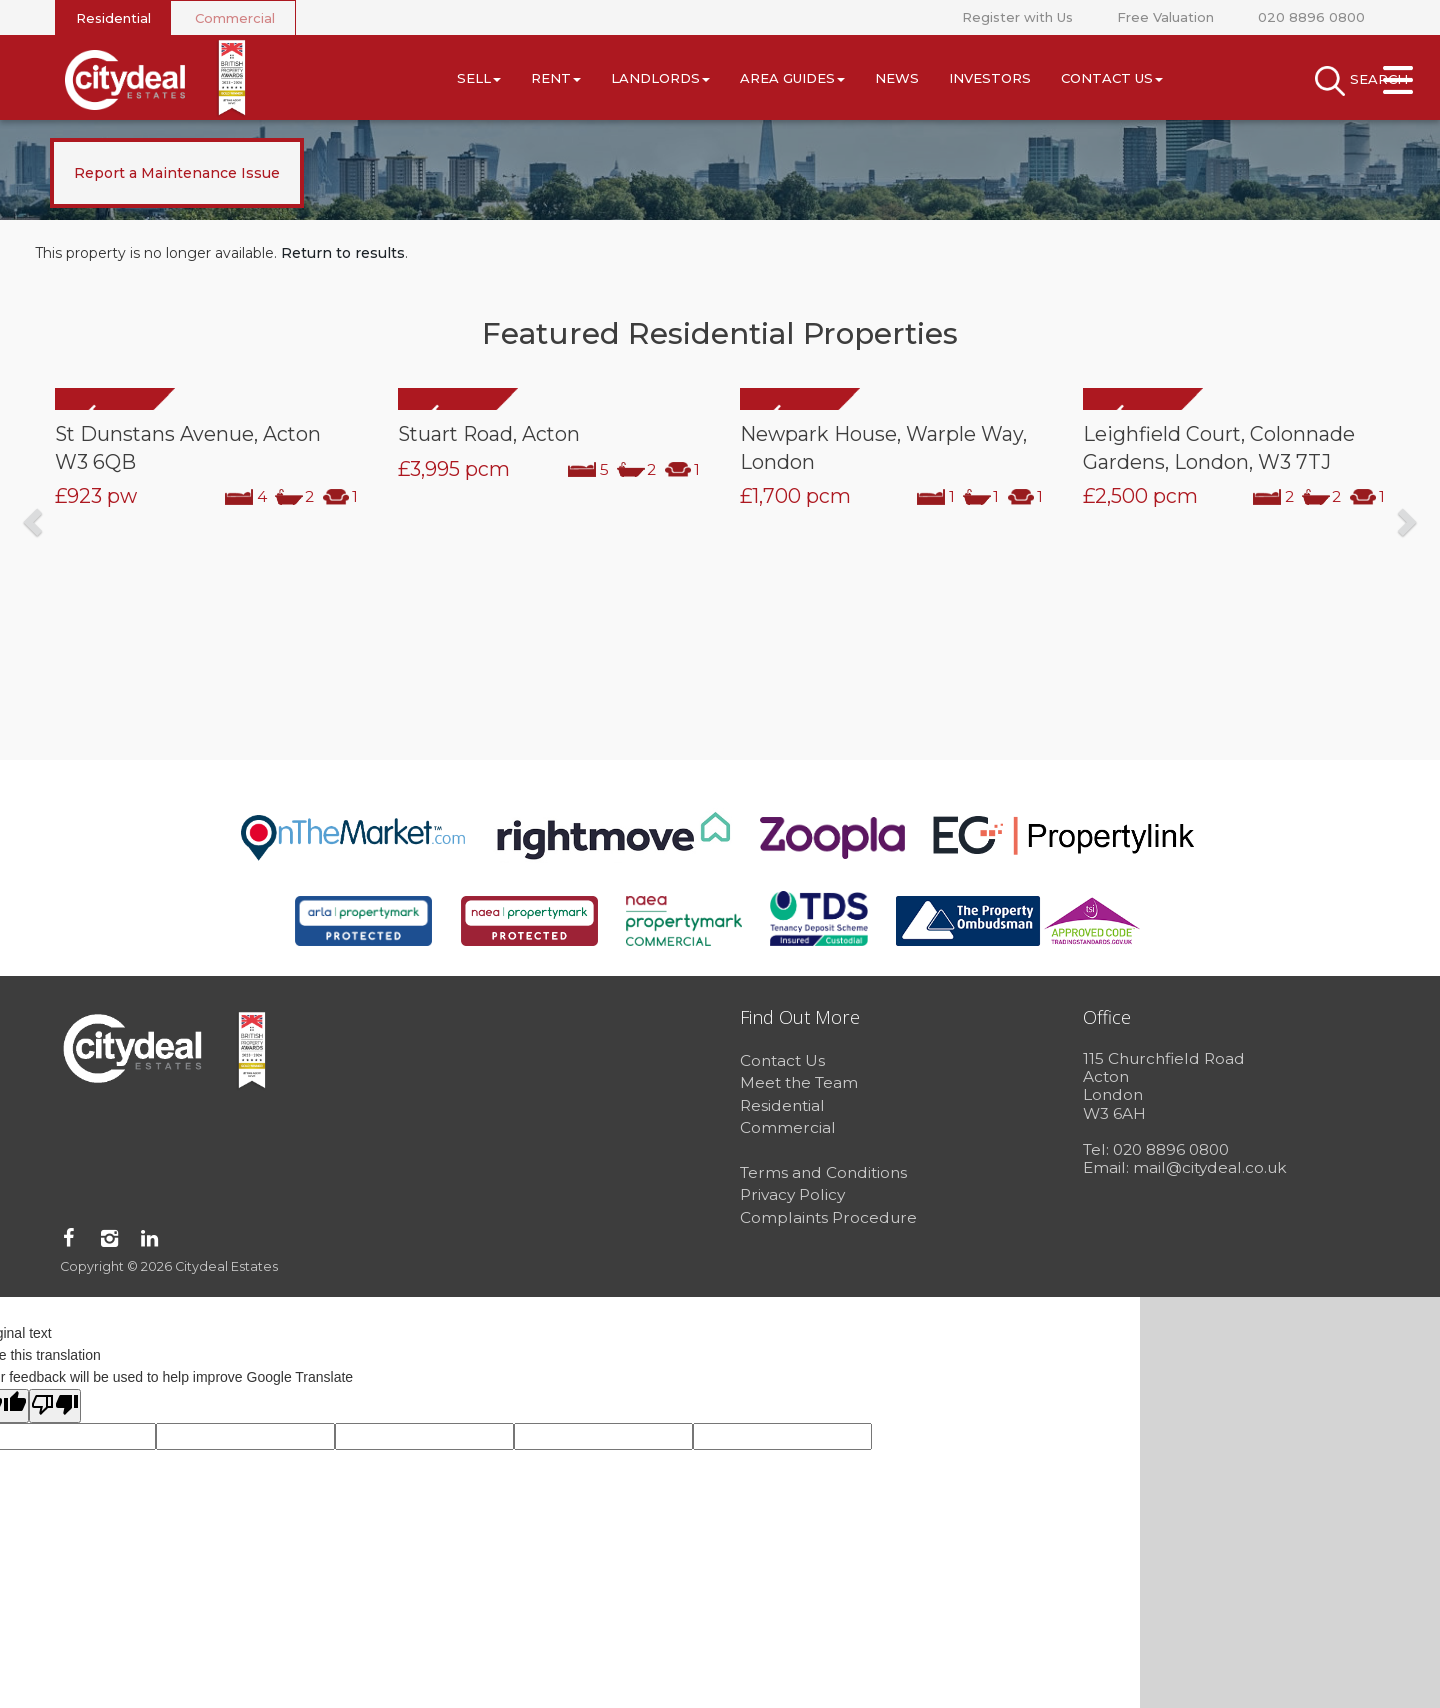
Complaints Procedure (828, 1217)
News (897, 78)
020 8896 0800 (1311, 17)
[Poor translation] (55, 1406)
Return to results (343, 253)
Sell (479, 78)
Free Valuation (1165, 17)
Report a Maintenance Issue (177, 173)
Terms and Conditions (823, 1172)
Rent (556, 78)
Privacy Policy (792, 1194)
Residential (113, 18)
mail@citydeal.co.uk (1210, 1167)
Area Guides (792, 78)
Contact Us (1112, 78)
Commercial (235, 18)
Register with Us (1017, 17)
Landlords (660, 78)
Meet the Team (799, 1082)
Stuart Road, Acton (489, 434)
